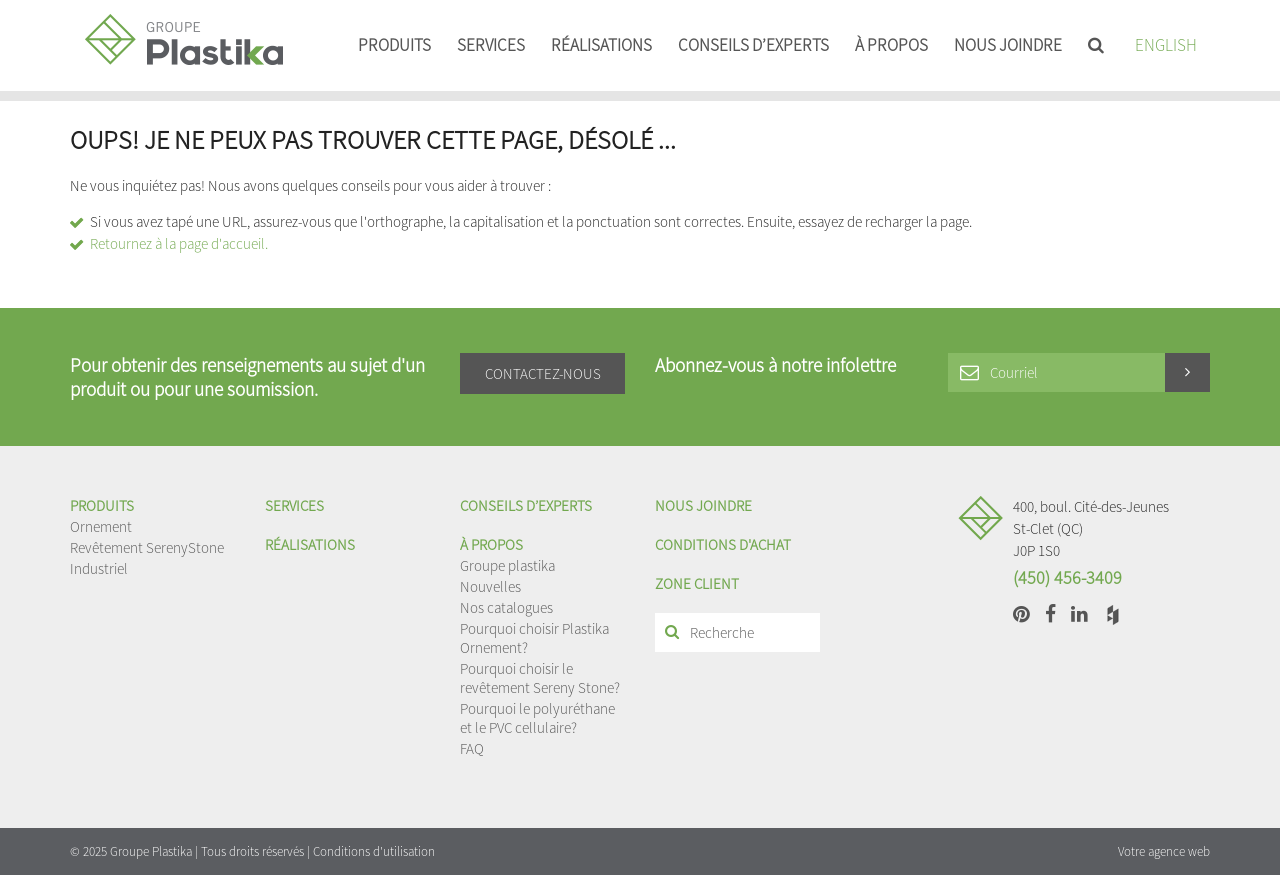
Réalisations (601, 45)
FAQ (472, 748)
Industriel (99, 568)
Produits (394, 45)
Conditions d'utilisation (374, 851)
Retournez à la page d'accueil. (179, 243)
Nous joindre (1008, 45)
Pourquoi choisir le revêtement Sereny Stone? (540, 678)
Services (491, 45)
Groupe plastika (507, 565)
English (1166, 45)
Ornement (101, 526)
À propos (891, 45)
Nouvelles (490, 586)
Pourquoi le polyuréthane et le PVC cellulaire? (537, 718)
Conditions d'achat (723, 544)
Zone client (697, 583)
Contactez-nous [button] (543, 373)
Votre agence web (1164, 851)
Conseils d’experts (753, 45)
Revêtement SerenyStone (147, 547)
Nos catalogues (506, 607)
